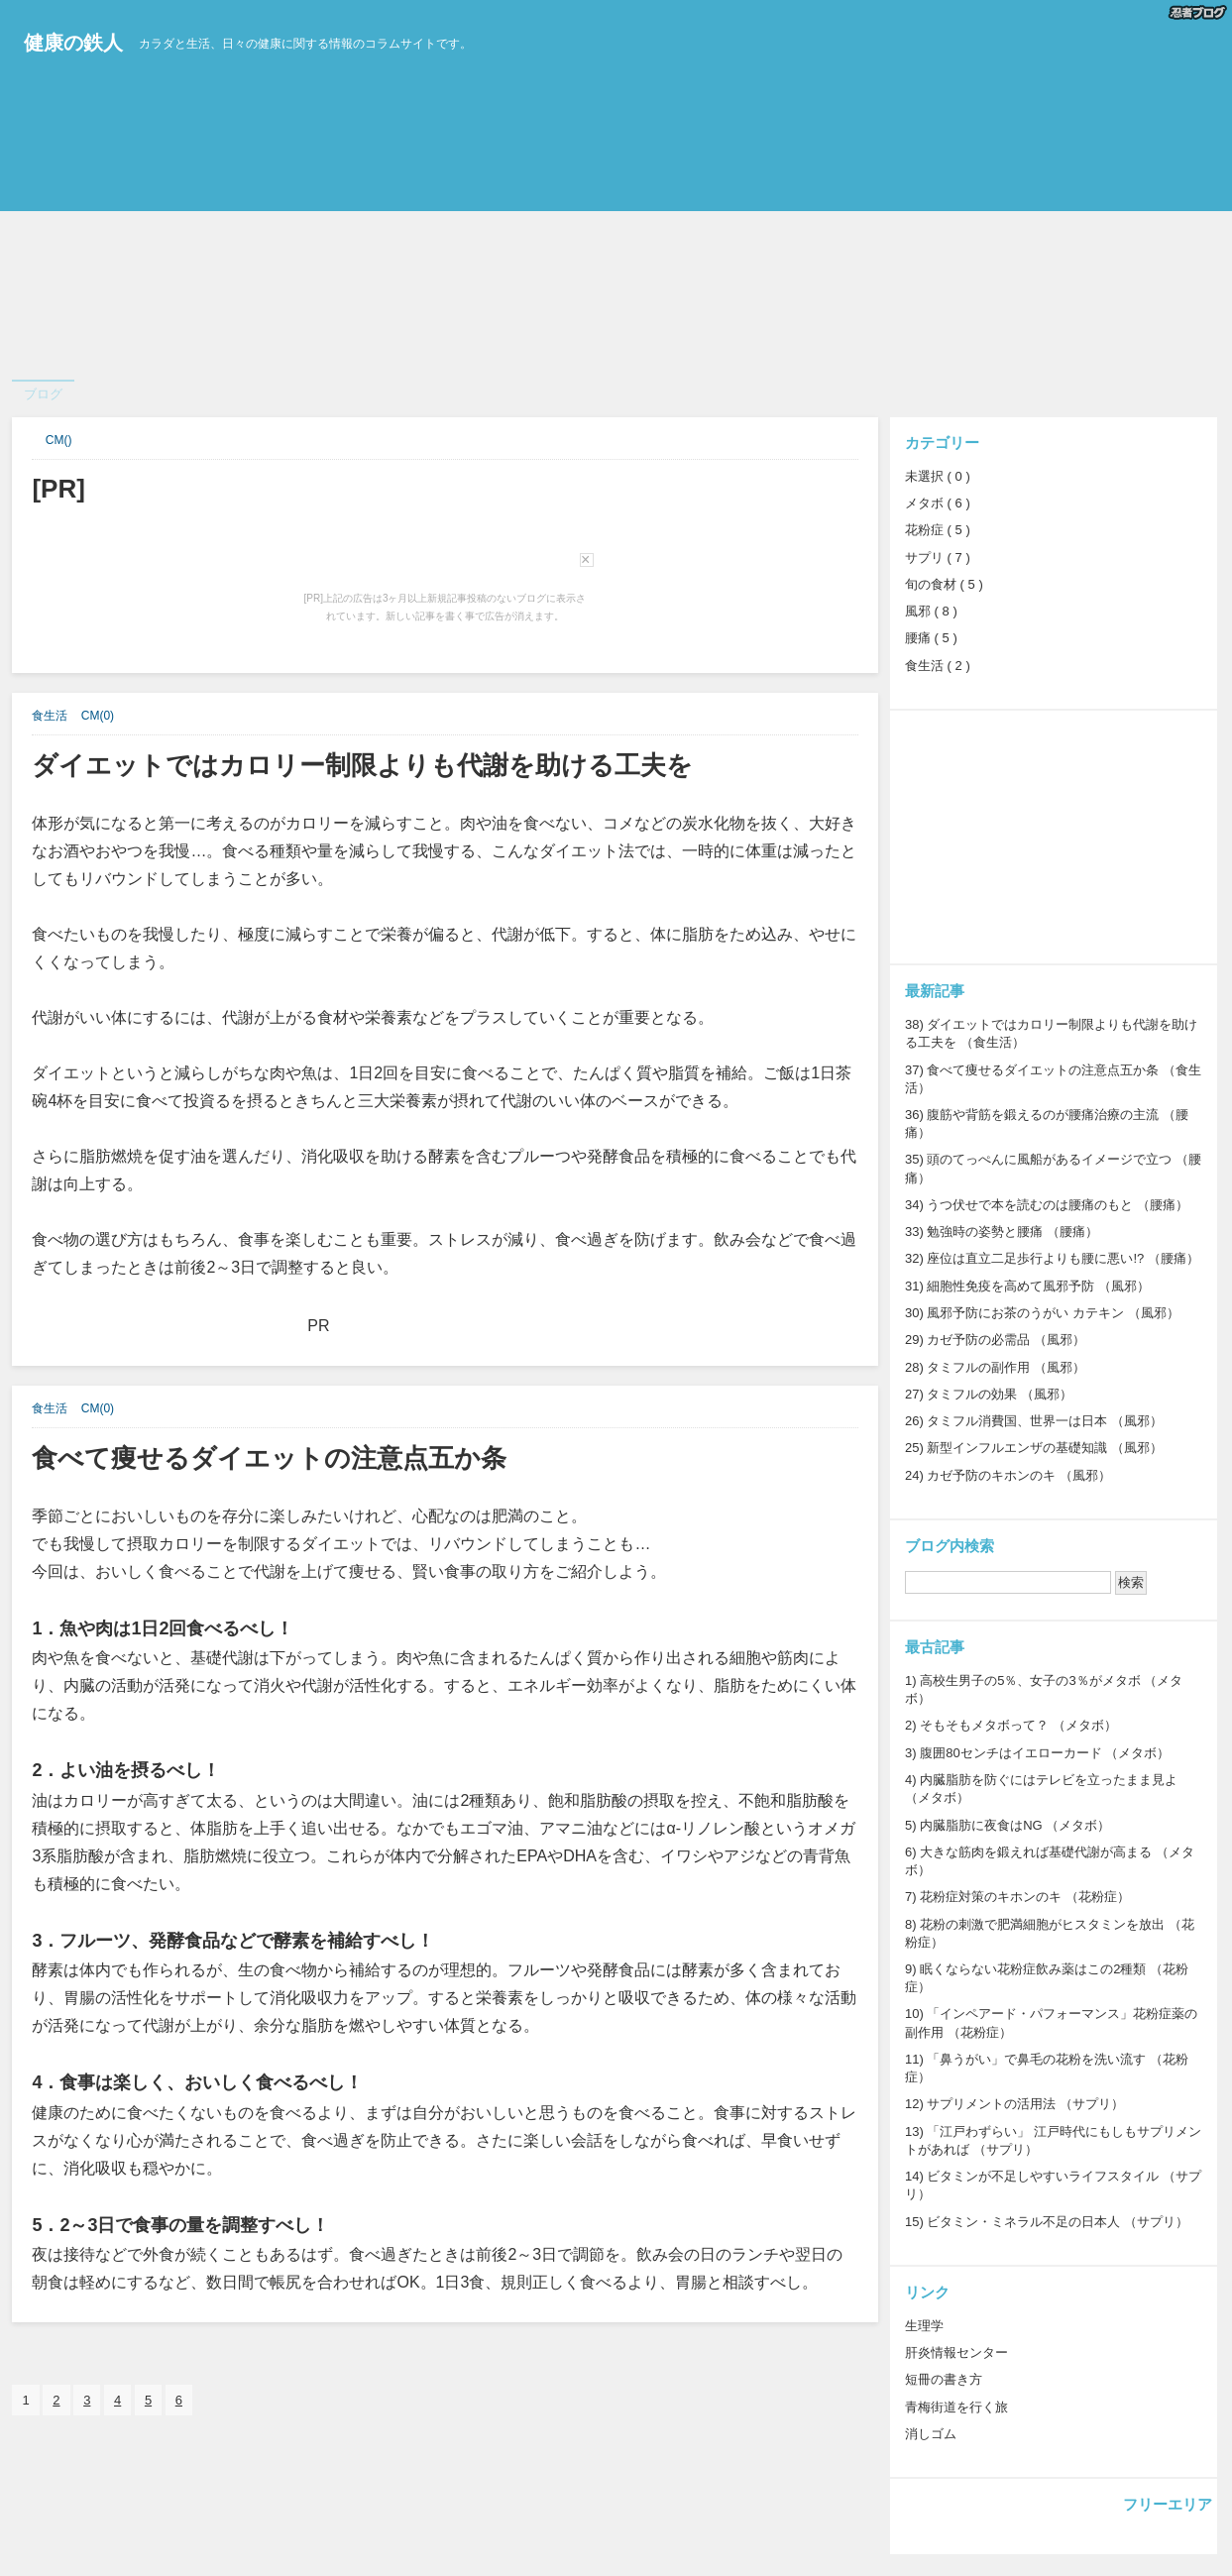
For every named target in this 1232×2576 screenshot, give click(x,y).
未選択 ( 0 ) (937, 476)
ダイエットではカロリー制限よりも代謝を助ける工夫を (362, 765)
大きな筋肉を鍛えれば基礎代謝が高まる (1036, 1852)
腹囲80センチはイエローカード (1010, 1752)
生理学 (924, 2325)
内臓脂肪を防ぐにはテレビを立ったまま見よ (1048, 1779)
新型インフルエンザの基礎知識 (1017, 1447)
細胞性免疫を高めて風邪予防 (1010, 1286)
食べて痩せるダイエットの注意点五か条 (269, 1458)
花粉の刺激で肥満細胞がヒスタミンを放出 (1042, 1924)
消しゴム (930, 2433)
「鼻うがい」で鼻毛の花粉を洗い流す (1036, 2059)
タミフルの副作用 (978, 1367)
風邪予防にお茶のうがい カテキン (1025, 1312)
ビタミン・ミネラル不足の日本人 (1023, 2221)
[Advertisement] (594, 231)
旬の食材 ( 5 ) (944, 584)
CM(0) (97, 716)
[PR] (58, 489)
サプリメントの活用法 (991, 2103)
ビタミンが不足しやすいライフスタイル (1043, 2176)
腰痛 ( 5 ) (931, 637)
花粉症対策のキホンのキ (991, 1896)
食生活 (49, 716)
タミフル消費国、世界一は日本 (1017, 1420)
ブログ (43, 394)
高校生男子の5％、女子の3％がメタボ (1030, 1680)
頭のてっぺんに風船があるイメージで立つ (1049, 1159)
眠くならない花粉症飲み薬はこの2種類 (1033, 1968)
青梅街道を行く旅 (956, 2407)
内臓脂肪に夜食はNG (981, 1825)
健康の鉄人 (73, 43)
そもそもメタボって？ (984, 1725)
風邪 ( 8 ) (931, 611)
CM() (59, 440)
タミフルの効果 (972, 1394)
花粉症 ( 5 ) (937, 529)
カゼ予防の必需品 (978, 1339)
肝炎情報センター (956, 2352)
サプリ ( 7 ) (937, 557)
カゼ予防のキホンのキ (991, 1475)
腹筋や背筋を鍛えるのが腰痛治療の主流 (1043, 1114)
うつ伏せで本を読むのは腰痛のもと (1030, 1204)
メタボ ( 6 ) (937, 503)
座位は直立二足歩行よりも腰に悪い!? (1035, 1258)
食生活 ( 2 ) (937, 665)
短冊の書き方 (943, 2379)
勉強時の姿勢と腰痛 (985, 1231)
